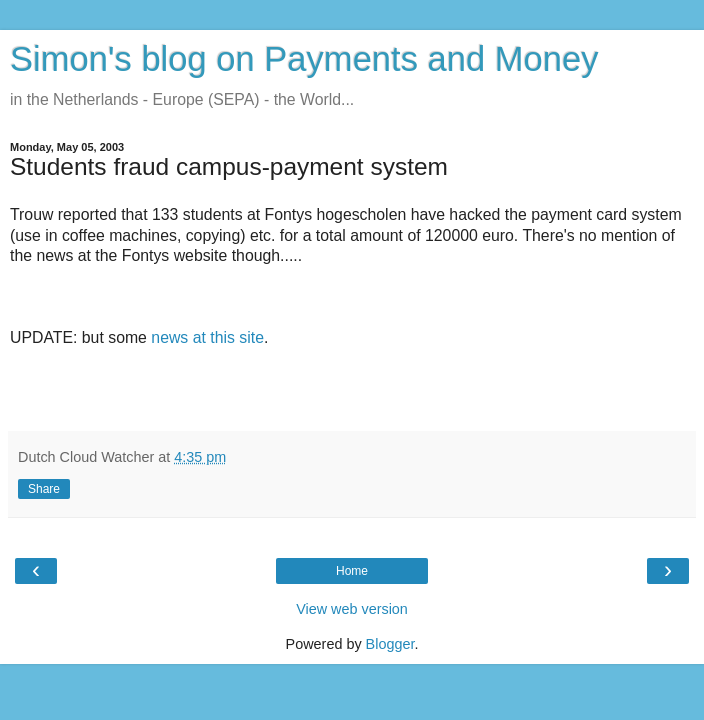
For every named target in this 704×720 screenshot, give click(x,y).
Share (44, 489)
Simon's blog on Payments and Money (304, 59)
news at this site (207, 337)
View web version (352, 609)
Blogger (390, 644)
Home (352, 571)
